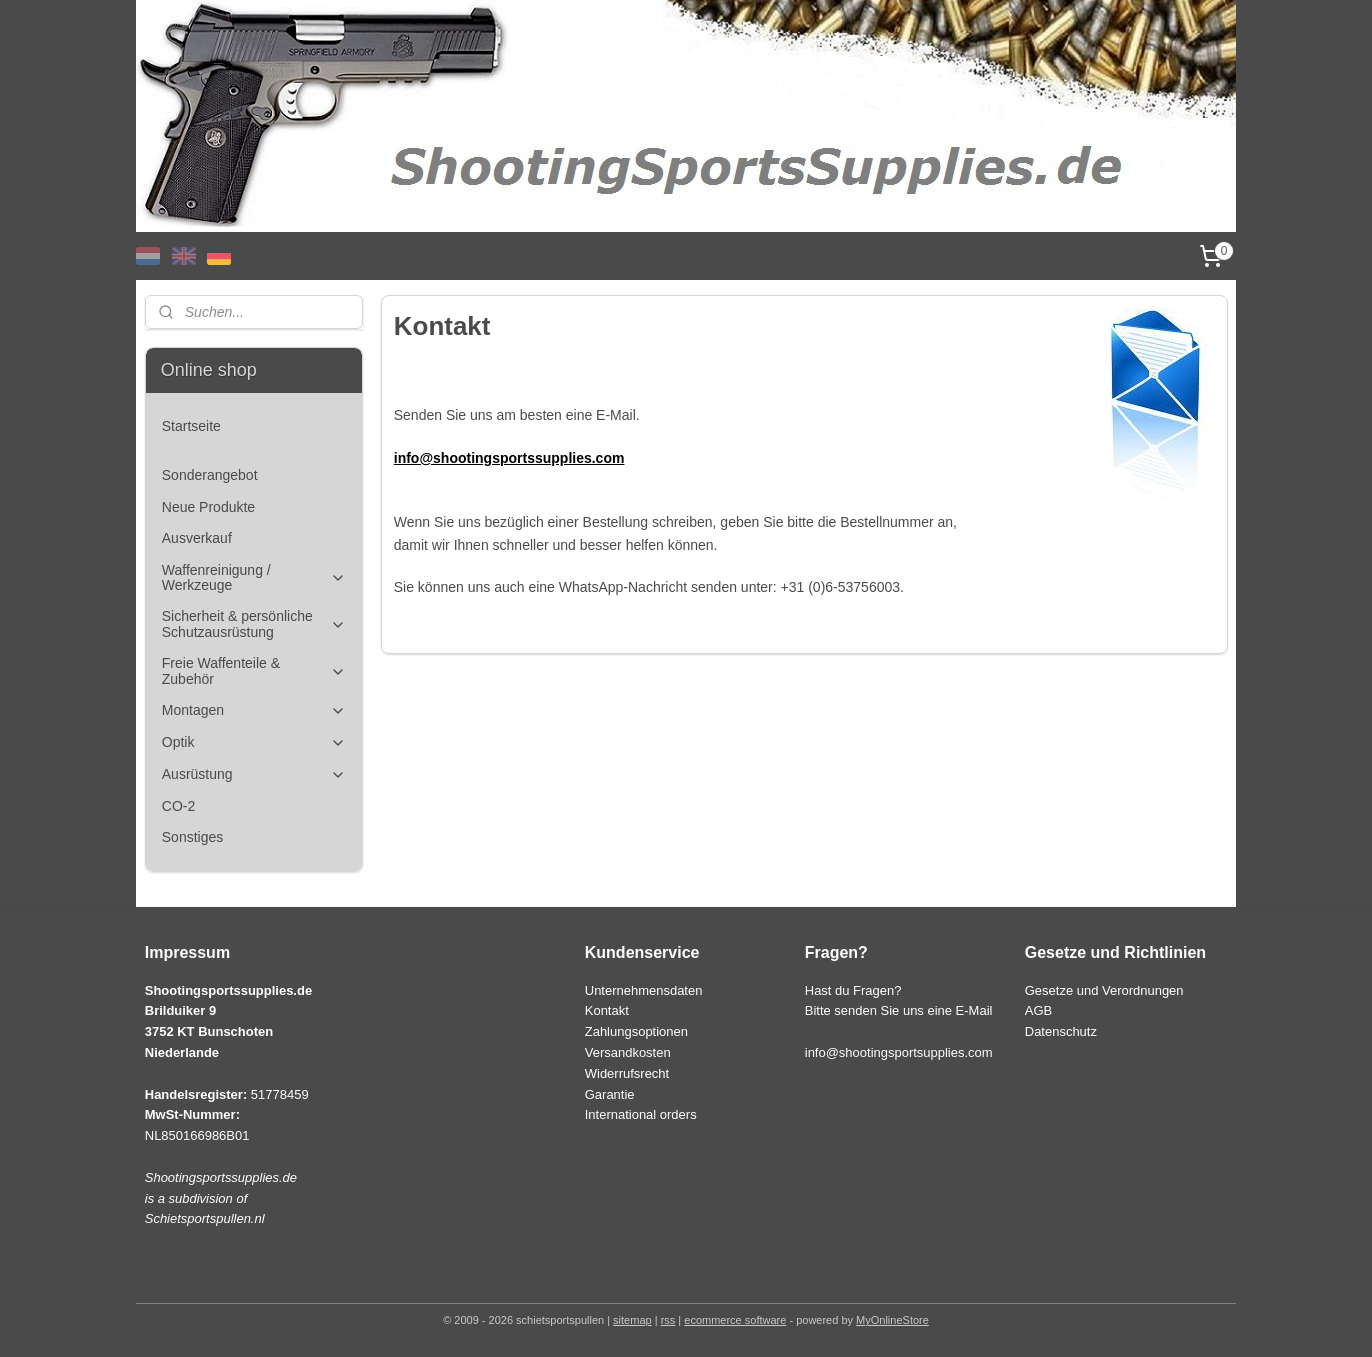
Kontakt (607, 1010)
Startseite (191, 426)
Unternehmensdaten (644, 990)
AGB (1038, 1010)
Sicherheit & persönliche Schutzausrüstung (254, 623)
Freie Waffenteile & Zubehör (254, 670)
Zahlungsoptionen (636, 1031)
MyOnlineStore (892, 1320)
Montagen (254, 710)
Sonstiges (192, 837)
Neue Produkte (208, 507)
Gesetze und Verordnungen (1104, 990)
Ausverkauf (197, 538)
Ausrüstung (254, 774)
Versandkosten (628, 1052)
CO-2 (178, 806)
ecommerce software (735, 1320)
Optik (254, 742)
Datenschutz (1061, 1031)
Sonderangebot (210, 475)
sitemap (632, 1320)
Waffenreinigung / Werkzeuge (254, 577)
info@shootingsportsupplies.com (899, 1052)
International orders (641, 1114)
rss (668, 1320)
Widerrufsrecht (627, 1073)
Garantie (610, 1094)
